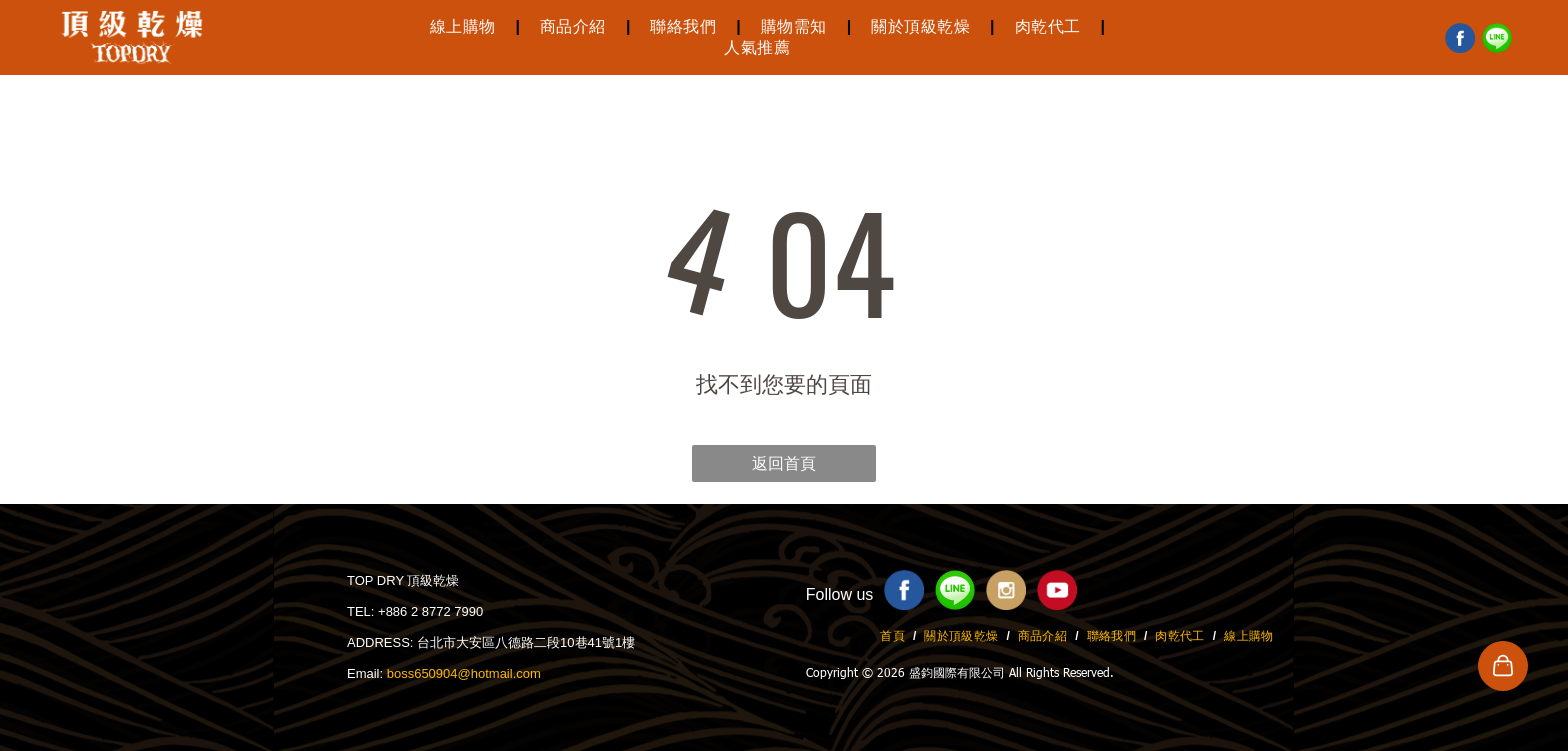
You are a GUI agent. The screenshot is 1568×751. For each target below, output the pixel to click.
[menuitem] (465, 27)
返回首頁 (784, 463)
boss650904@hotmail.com (464, 673)
